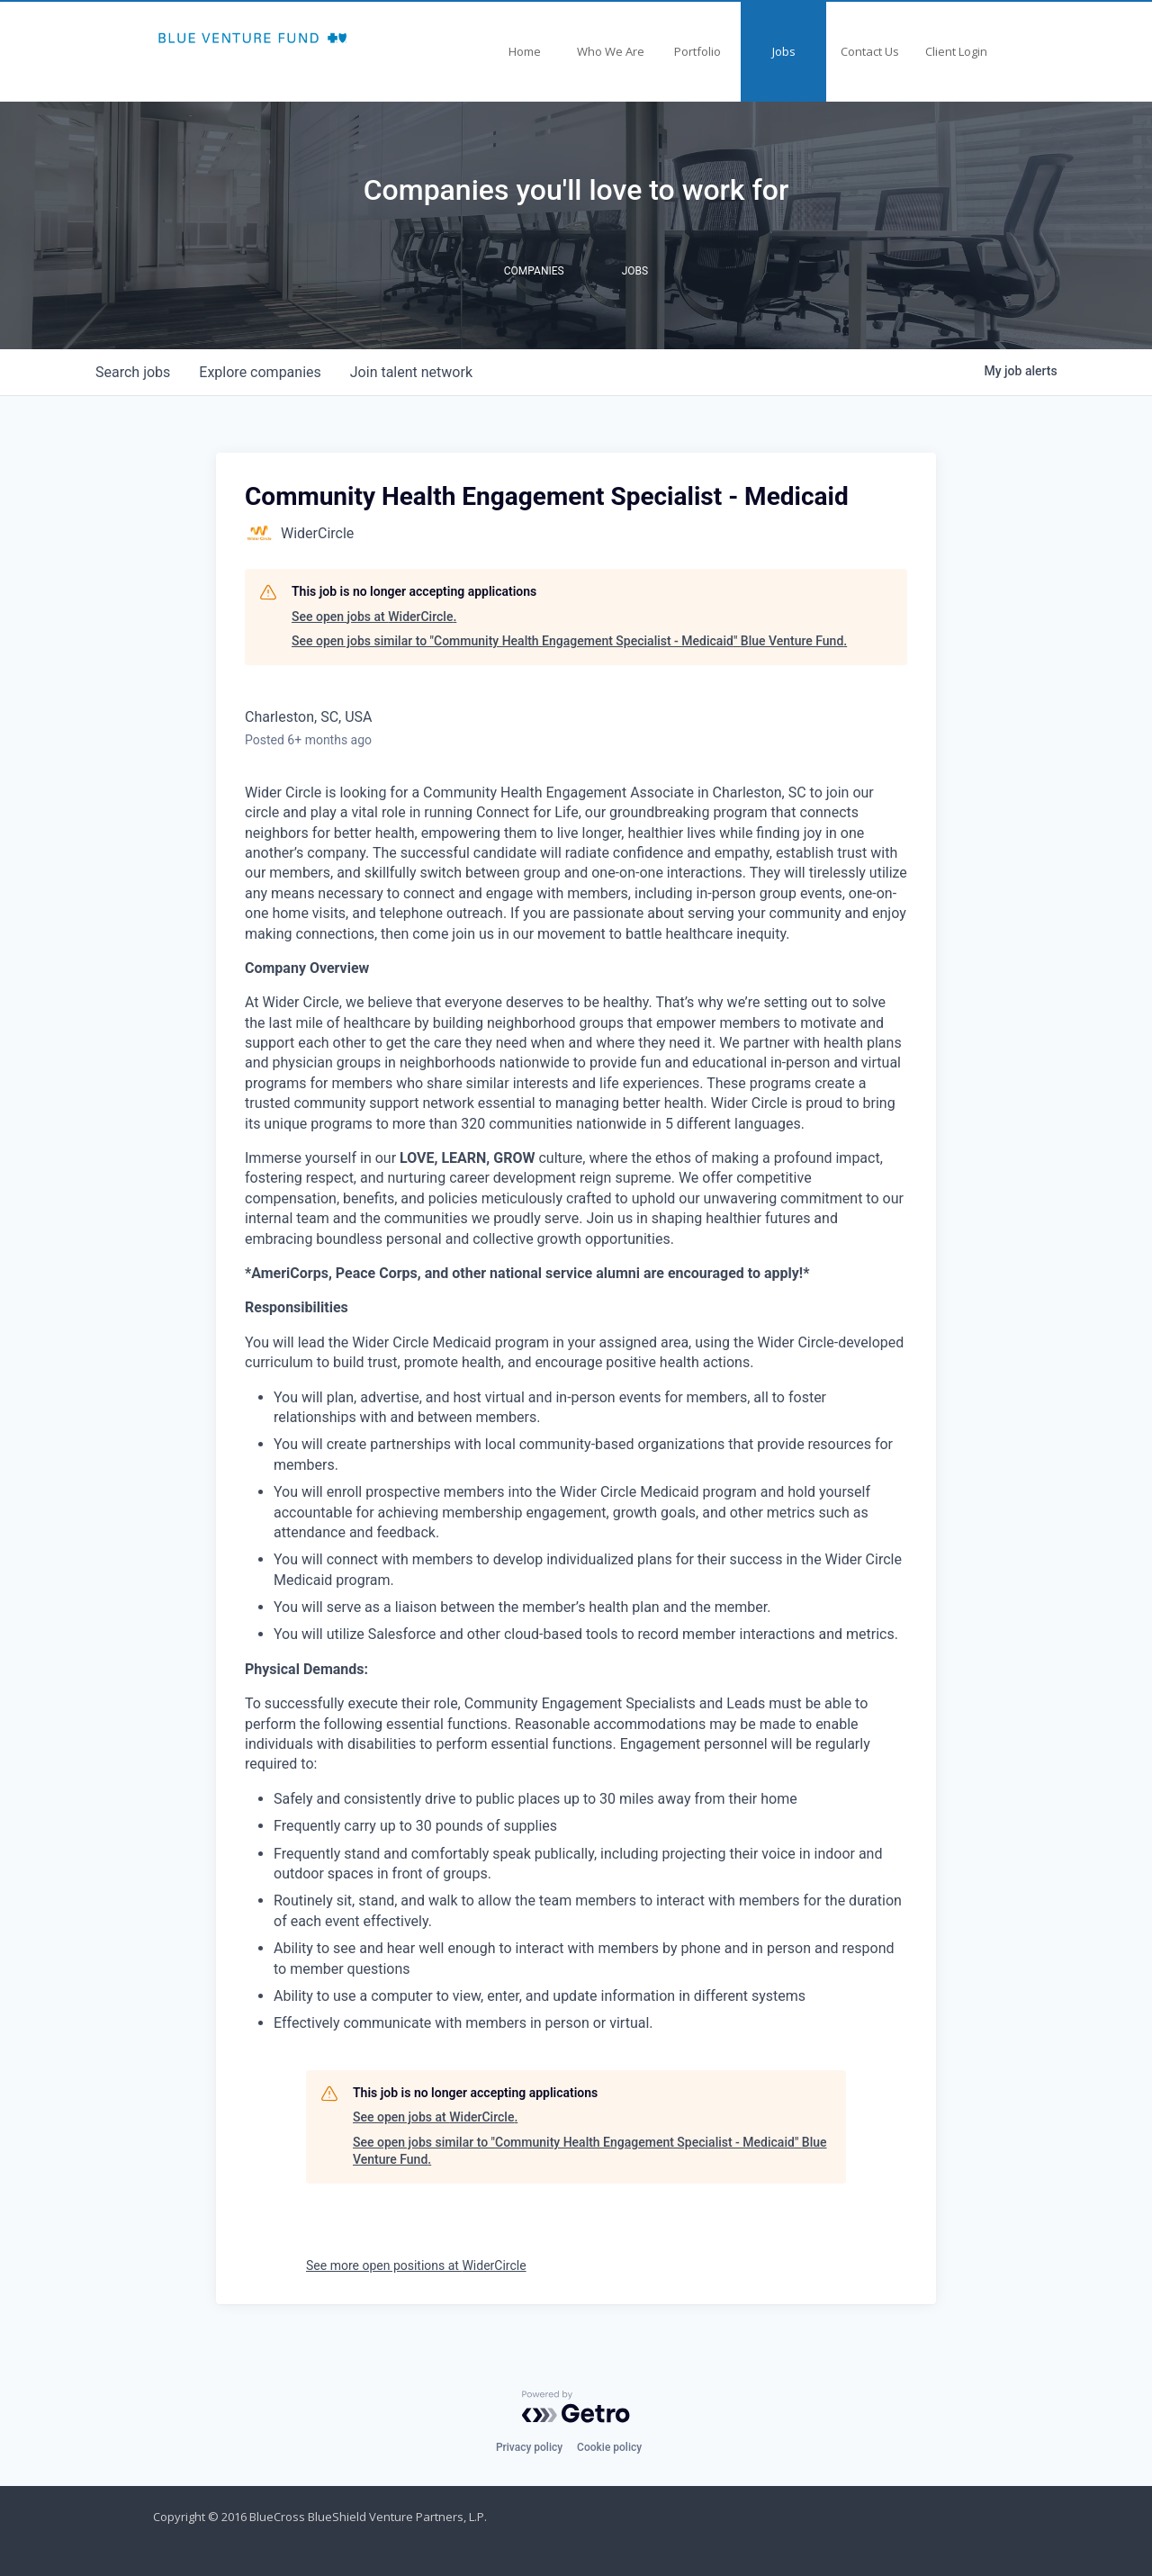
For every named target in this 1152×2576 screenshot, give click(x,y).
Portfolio (697, 51)
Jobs (784, 51)
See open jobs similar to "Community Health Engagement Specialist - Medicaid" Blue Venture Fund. (569, 641)
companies (259, 372)
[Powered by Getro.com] (576, 2407)
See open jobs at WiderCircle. (374, 616)
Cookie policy (609, 2447)
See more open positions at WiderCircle (416, 2265)
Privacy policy (529, 2447)
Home (524, 51)
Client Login (956, 51)
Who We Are (610, 51)
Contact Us (870, 51)
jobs (132, 372)
